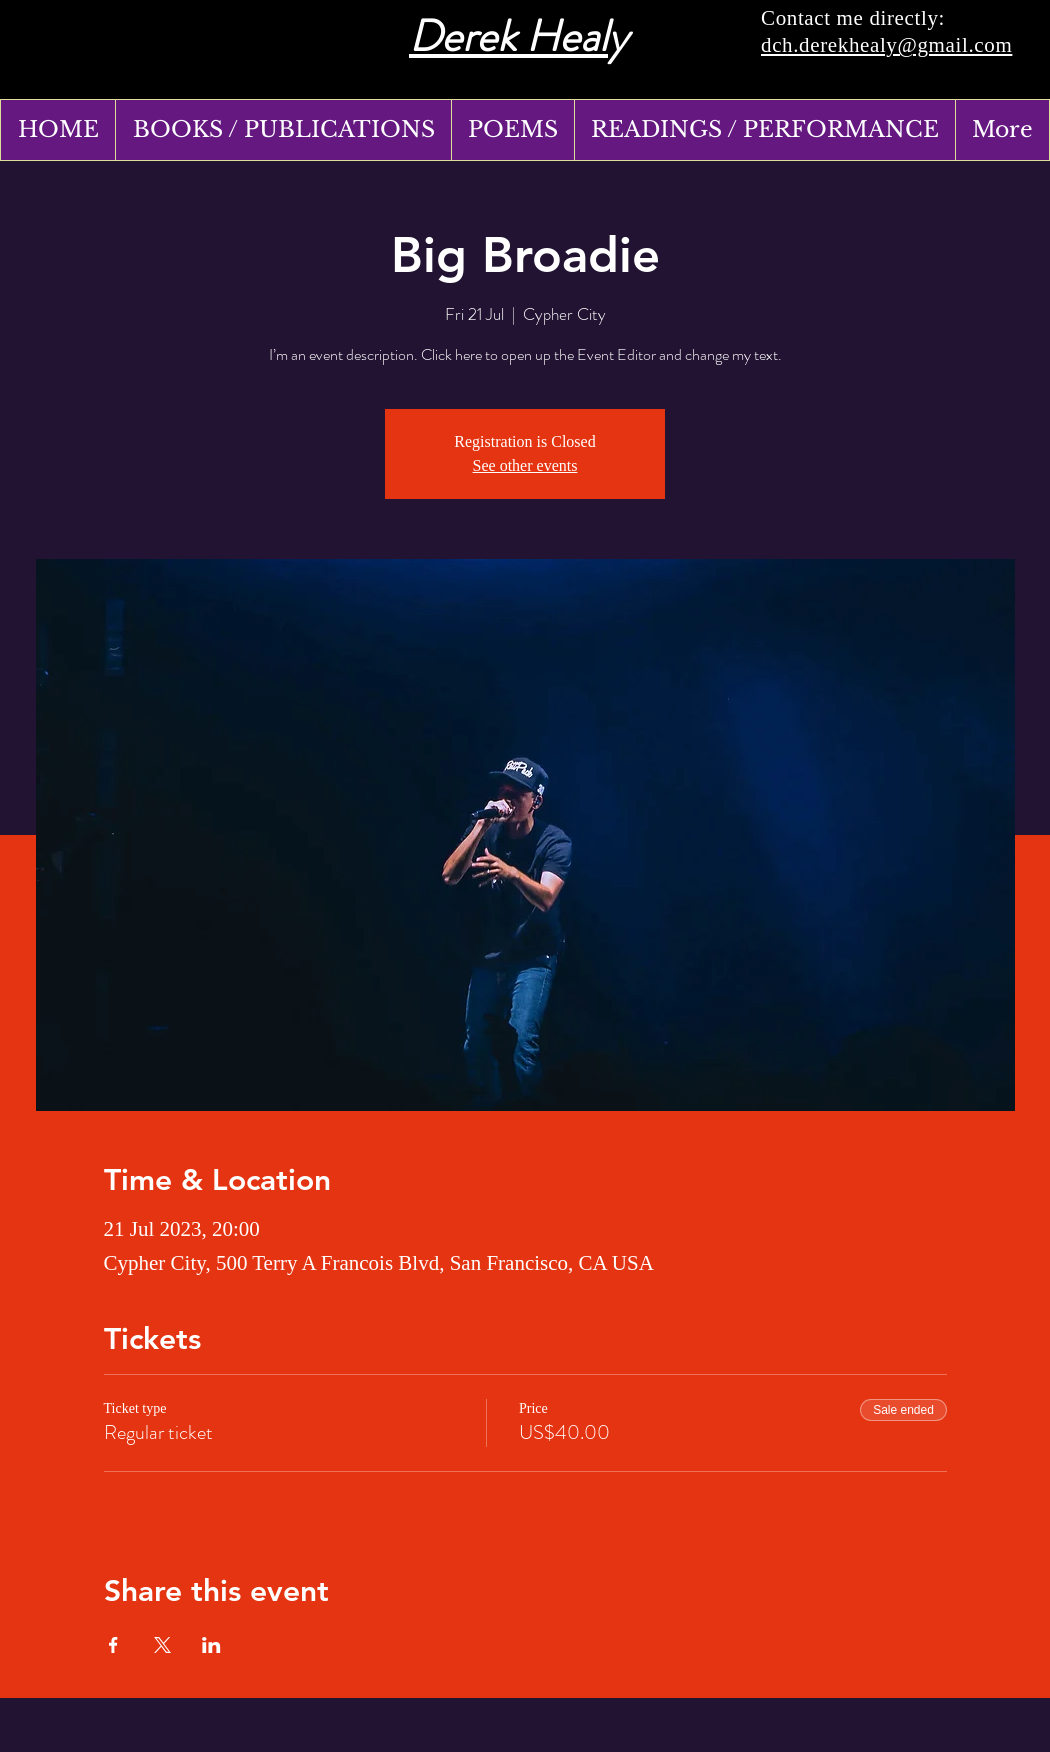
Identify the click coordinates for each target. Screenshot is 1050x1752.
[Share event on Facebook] (113, 1645)
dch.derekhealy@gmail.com (886, 45)
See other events (525, 465)
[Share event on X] (162, 1645)
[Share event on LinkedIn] (211, 1645)
